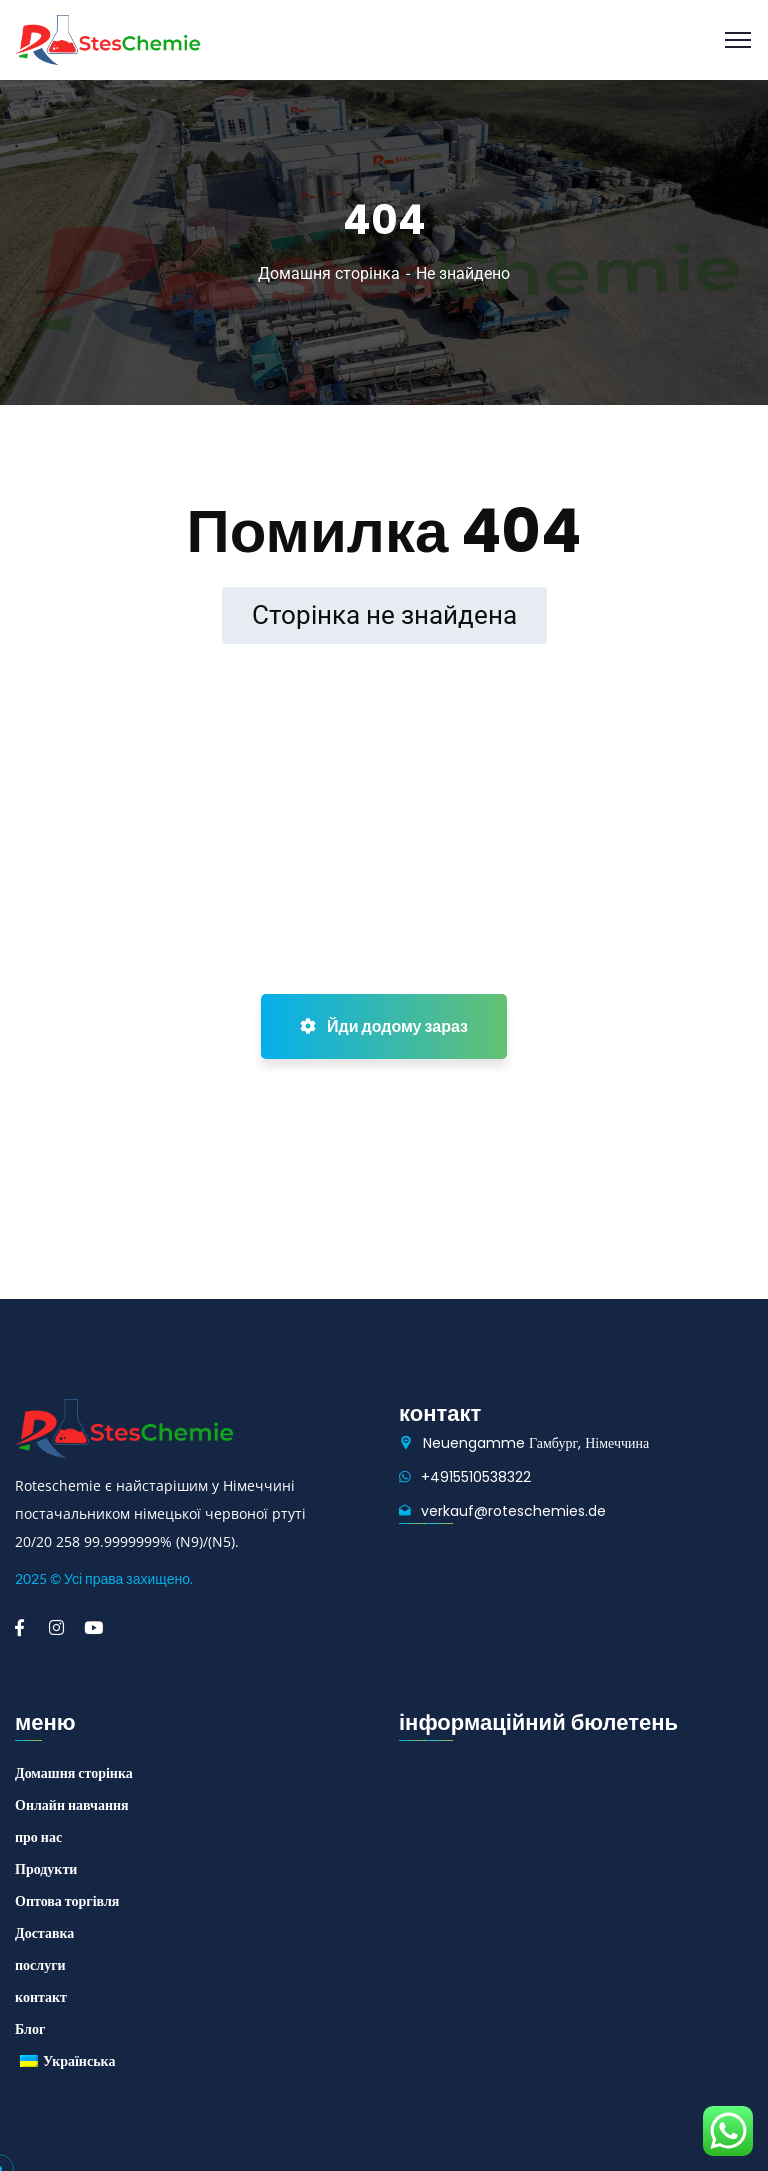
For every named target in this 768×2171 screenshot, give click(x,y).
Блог (30, 2029)
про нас (38, 1837)
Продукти (46, 1869)
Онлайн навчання (72, 1805)
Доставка (44, 1933)
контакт (41, 1997)
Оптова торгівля (67, 1901)
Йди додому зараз (384, 1026)
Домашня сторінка (329, 273)
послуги (40, 1965)
